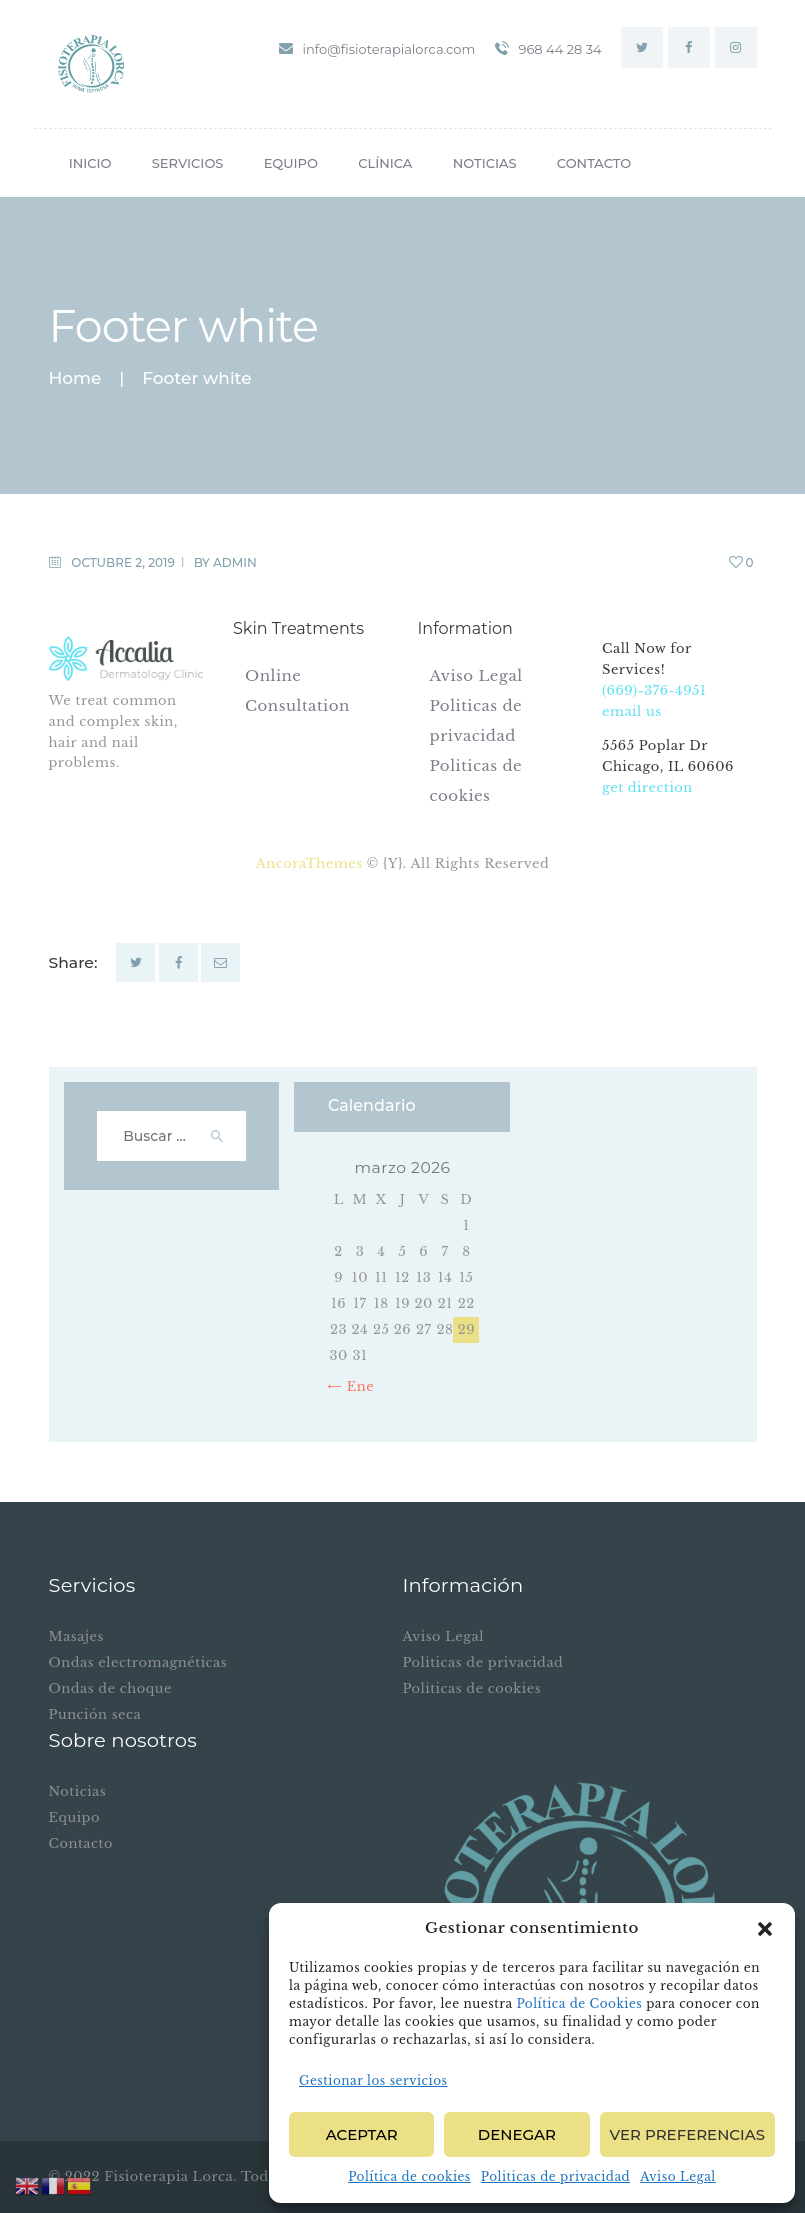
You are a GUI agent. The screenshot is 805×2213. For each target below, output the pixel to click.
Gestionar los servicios (373, 2080)
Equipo (74, 1817)
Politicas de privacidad (555, 2176)
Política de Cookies (579, 2003)
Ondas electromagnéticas (138, 1662)
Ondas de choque (110, 1688)
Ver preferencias (687, 2134)
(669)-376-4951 (654, 690)
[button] (765, 1929)
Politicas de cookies (472, 1688)
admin (235, 562)
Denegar (517, 2134)
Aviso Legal (678, 2176)
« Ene (355, 1386)
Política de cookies (409, 2176)
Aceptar (362, 2134)
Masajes (76, 1636)
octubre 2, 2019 (123, 562)
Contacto (81, 1843)
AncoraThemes (311, 863)
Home (75, 378)
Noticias (78, 1791)
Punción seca (95, 1714)
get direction (647, 787)
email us (632, 711)
